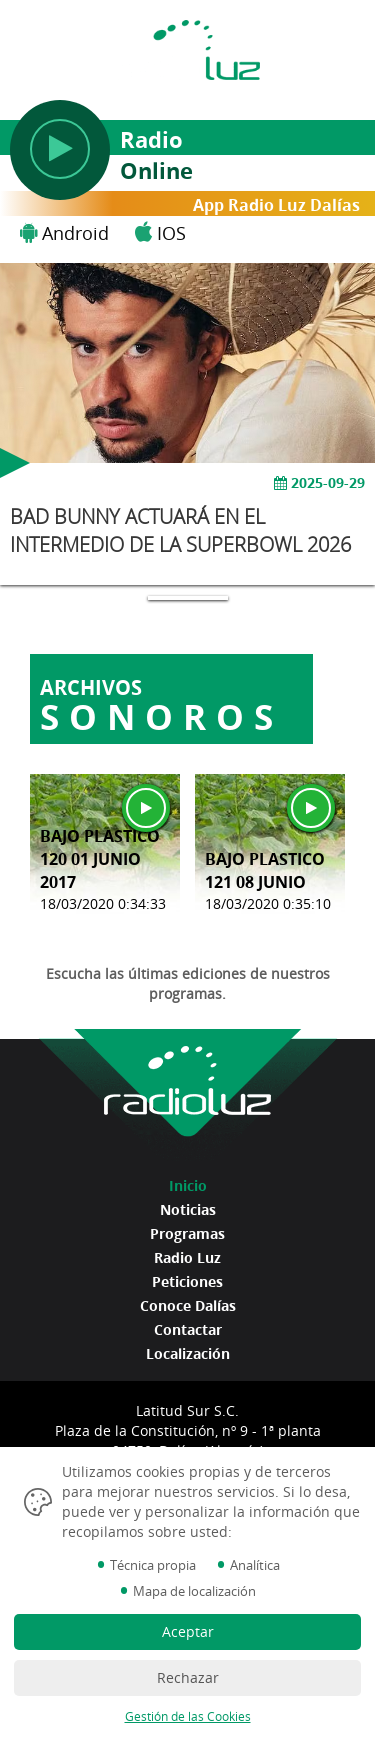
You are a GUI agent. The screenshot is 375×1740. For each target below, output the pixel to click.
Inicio (188, 1185)
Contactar (188, 1329)
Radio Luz (187, 1257)
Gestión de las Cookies (188, 1716)
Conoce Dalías (188, 1305)
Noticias (188, 1209)
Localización (188, 1353)
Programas (187, 1233)
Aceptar (188, 1631)
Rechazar (188, 1677)
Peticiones (187, 1281)
